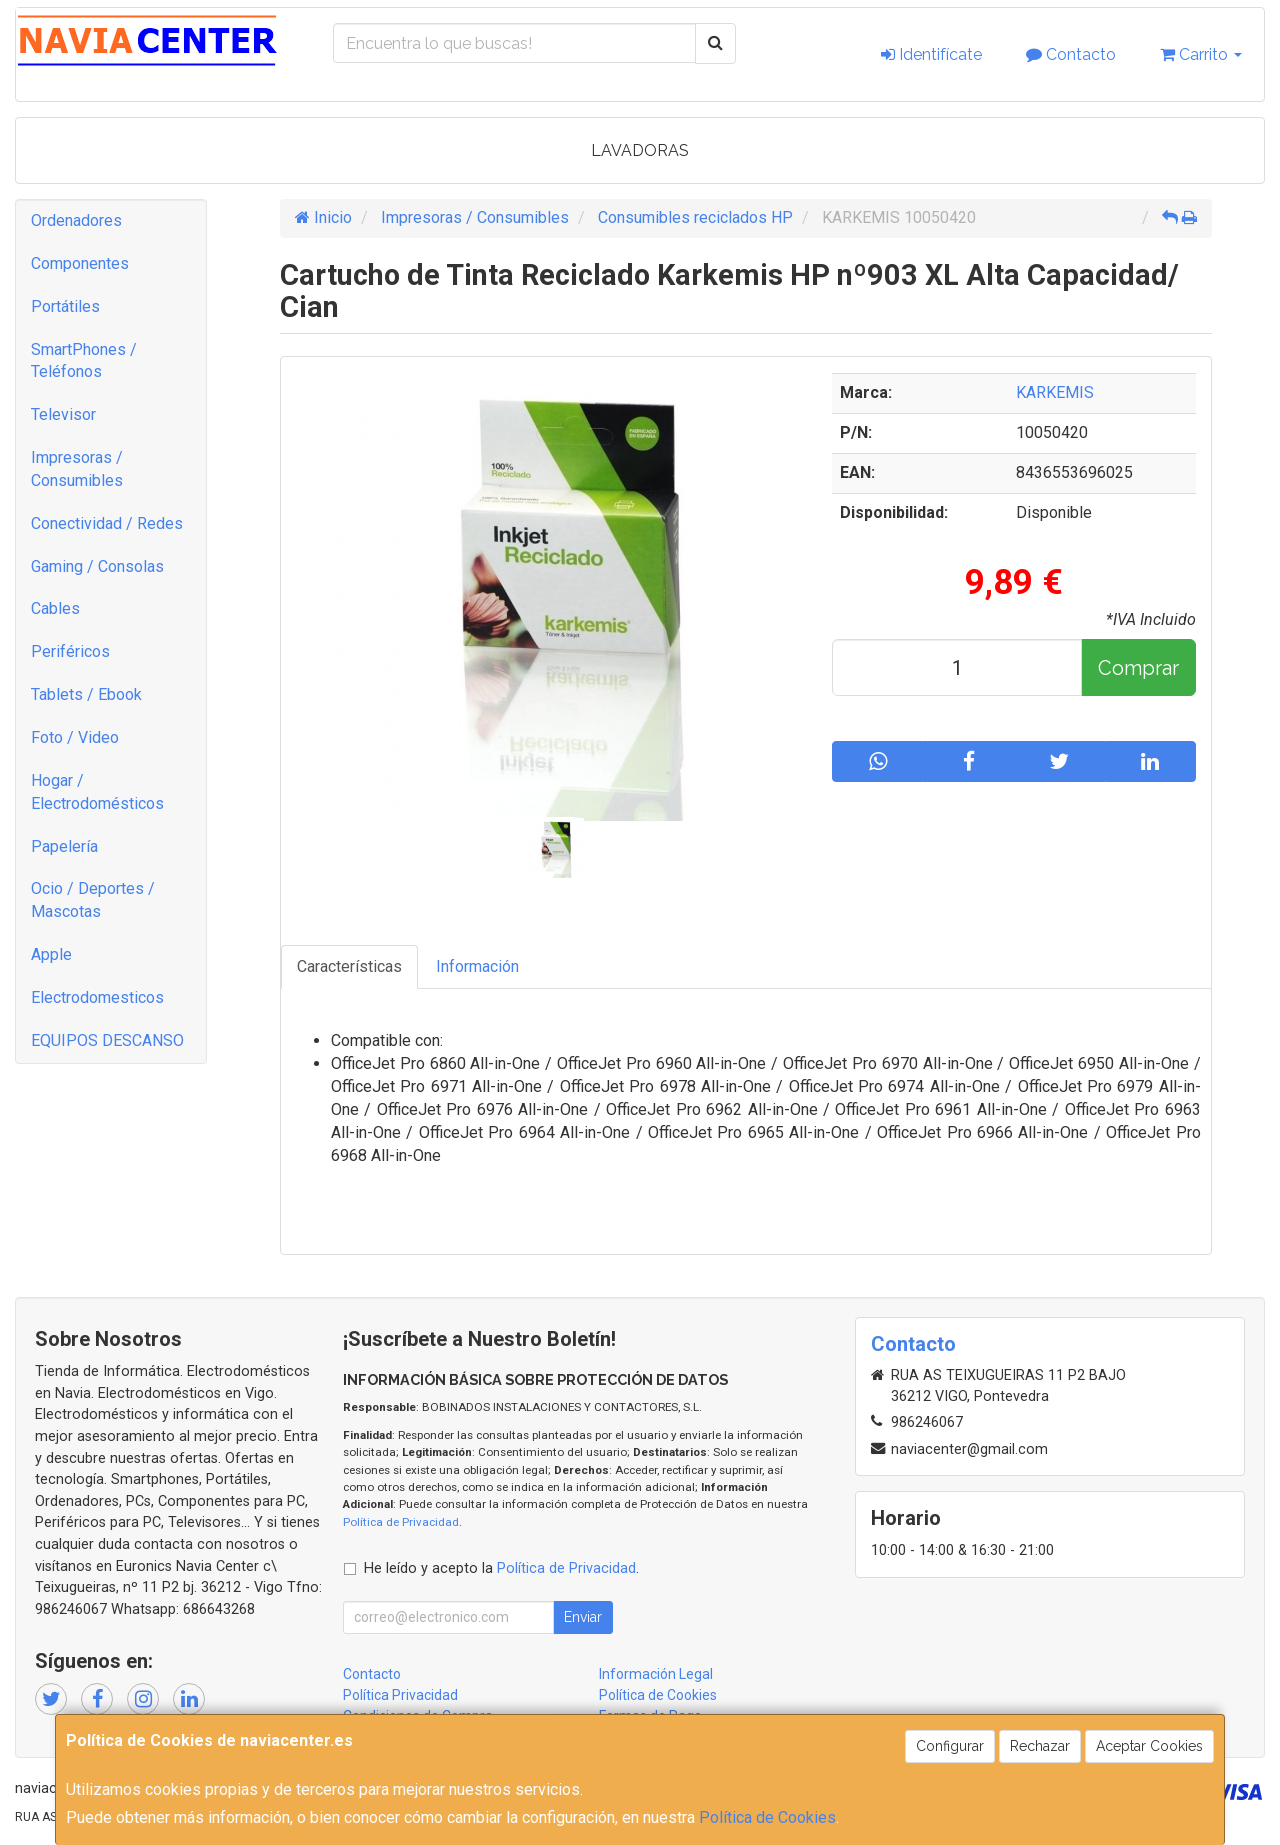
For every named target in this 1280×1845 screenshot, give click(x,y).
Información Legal (656, 1674)
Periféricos (70, 651)
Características (349, 966)
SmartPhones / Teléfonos (84, 361)
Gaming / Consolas (97, 566)
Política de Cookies (767, 1817)
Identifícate (931, 54)
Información (477, 966)
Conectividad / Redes (107, 523)
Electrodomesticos (97, 997)
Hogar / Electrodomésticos (97, 792)
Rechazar (1040, 1746)
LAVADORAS (640, 150)
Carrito (1201, 54)
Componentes (80, 263)
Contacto (1071, 54)
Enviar (583, 1617)
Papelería (64, 846)
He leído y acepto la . (501, 1568)
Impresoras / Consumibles (77, 469)
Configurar (950, 1746)
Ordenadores (76, 220)
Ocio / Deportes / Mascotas (93, 900)
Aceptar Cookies (1149, 1746)
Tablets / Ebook (86, 694)
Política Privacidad (400, 1695)
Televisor (63, 414)
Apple (51, 954)
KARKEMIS (1055, 392)
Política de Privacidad (401, 1522)
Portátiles (65, 306)
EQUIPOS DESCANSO (107, 1040)
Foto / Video (75, 737)
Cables (55, 608)
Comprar (1138, 668)
